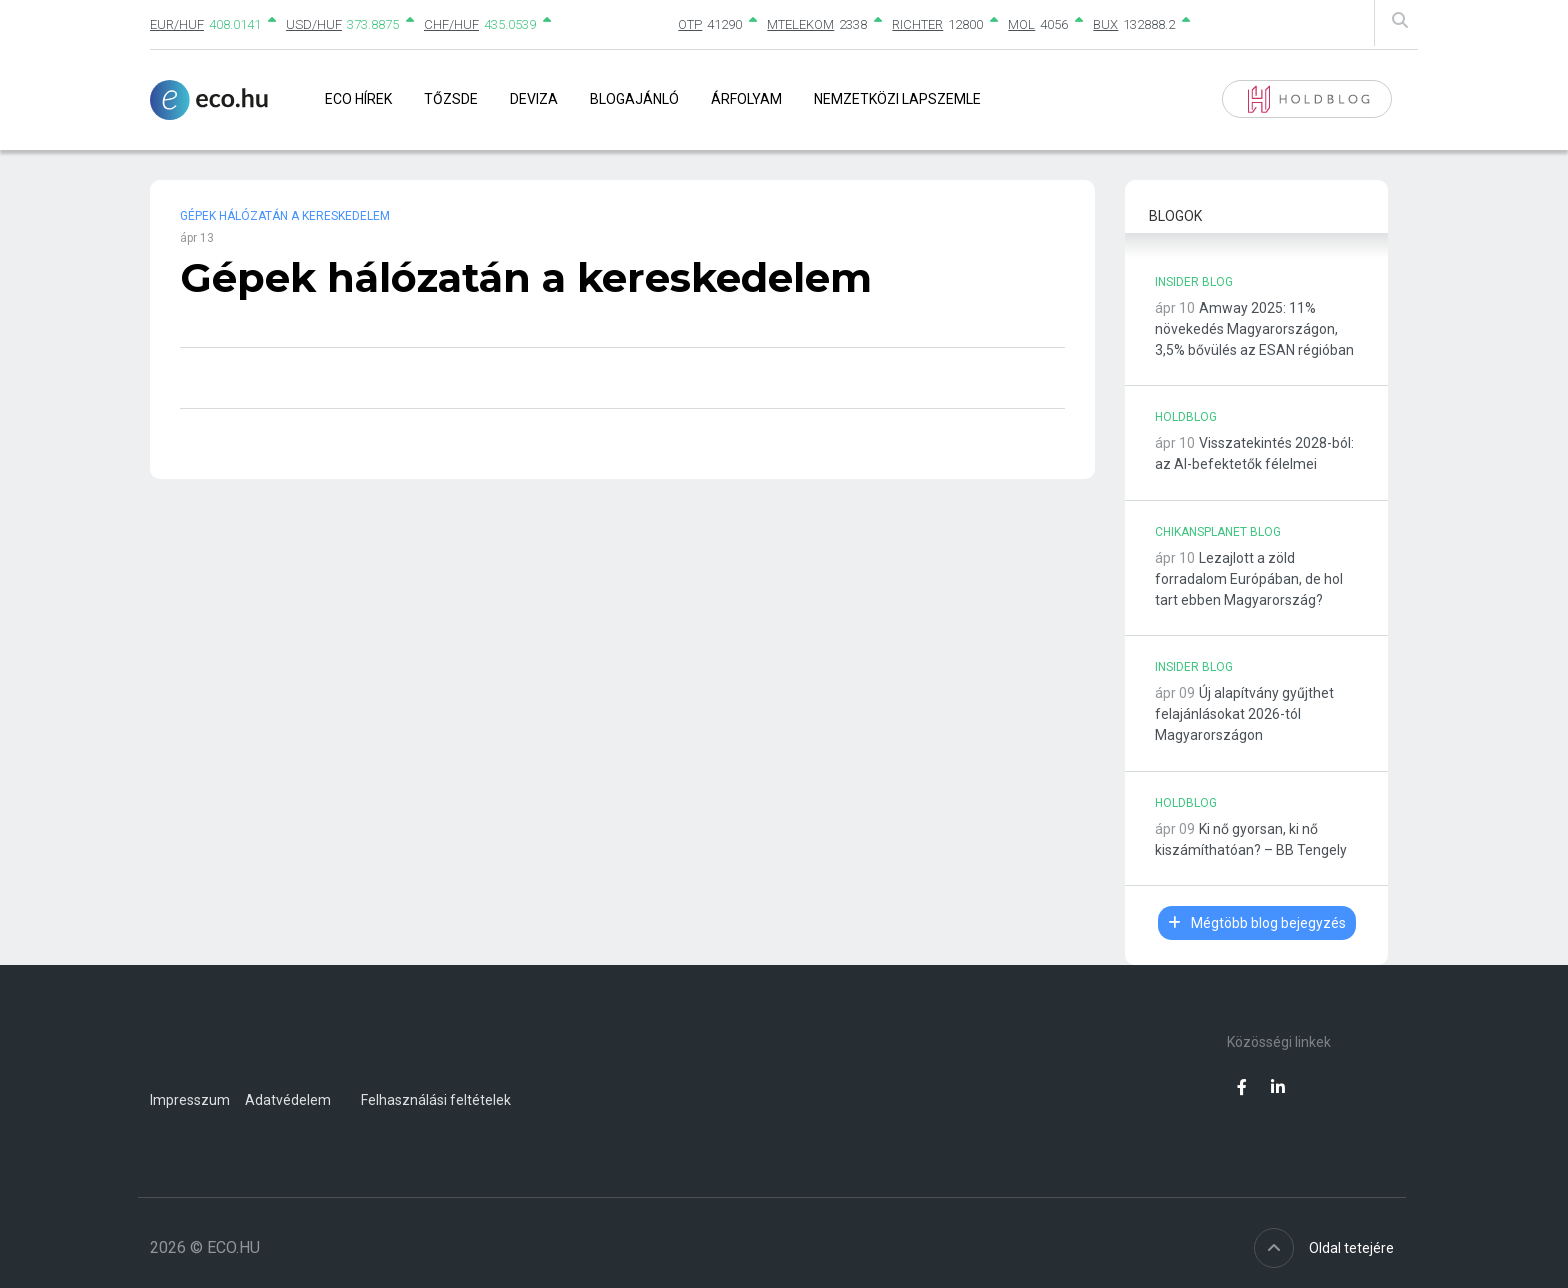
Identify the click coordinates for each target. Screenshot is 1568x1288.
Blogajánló (634, 99)
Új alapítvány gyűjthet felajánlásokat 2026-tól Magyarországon (1244, 714)
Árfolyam (746, 99)
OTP (690, 24)
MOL (1021, 24)
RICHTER (917, 24)
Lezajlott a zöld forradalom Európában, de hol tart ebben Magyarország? (1249, 579)
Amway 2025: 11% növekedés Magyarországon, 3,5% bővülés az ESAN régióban (1254, 329)
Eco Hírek (358, 99)
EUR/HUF (177, 24)
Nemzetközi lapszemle (897, 99)
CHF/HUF (451, 24)
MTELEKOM (800, 24)
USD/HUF (314, 24)
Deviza (534, 99)
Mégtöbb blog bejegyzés (1257, 923)
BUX (1105, 24)
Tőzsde (451, 99)
